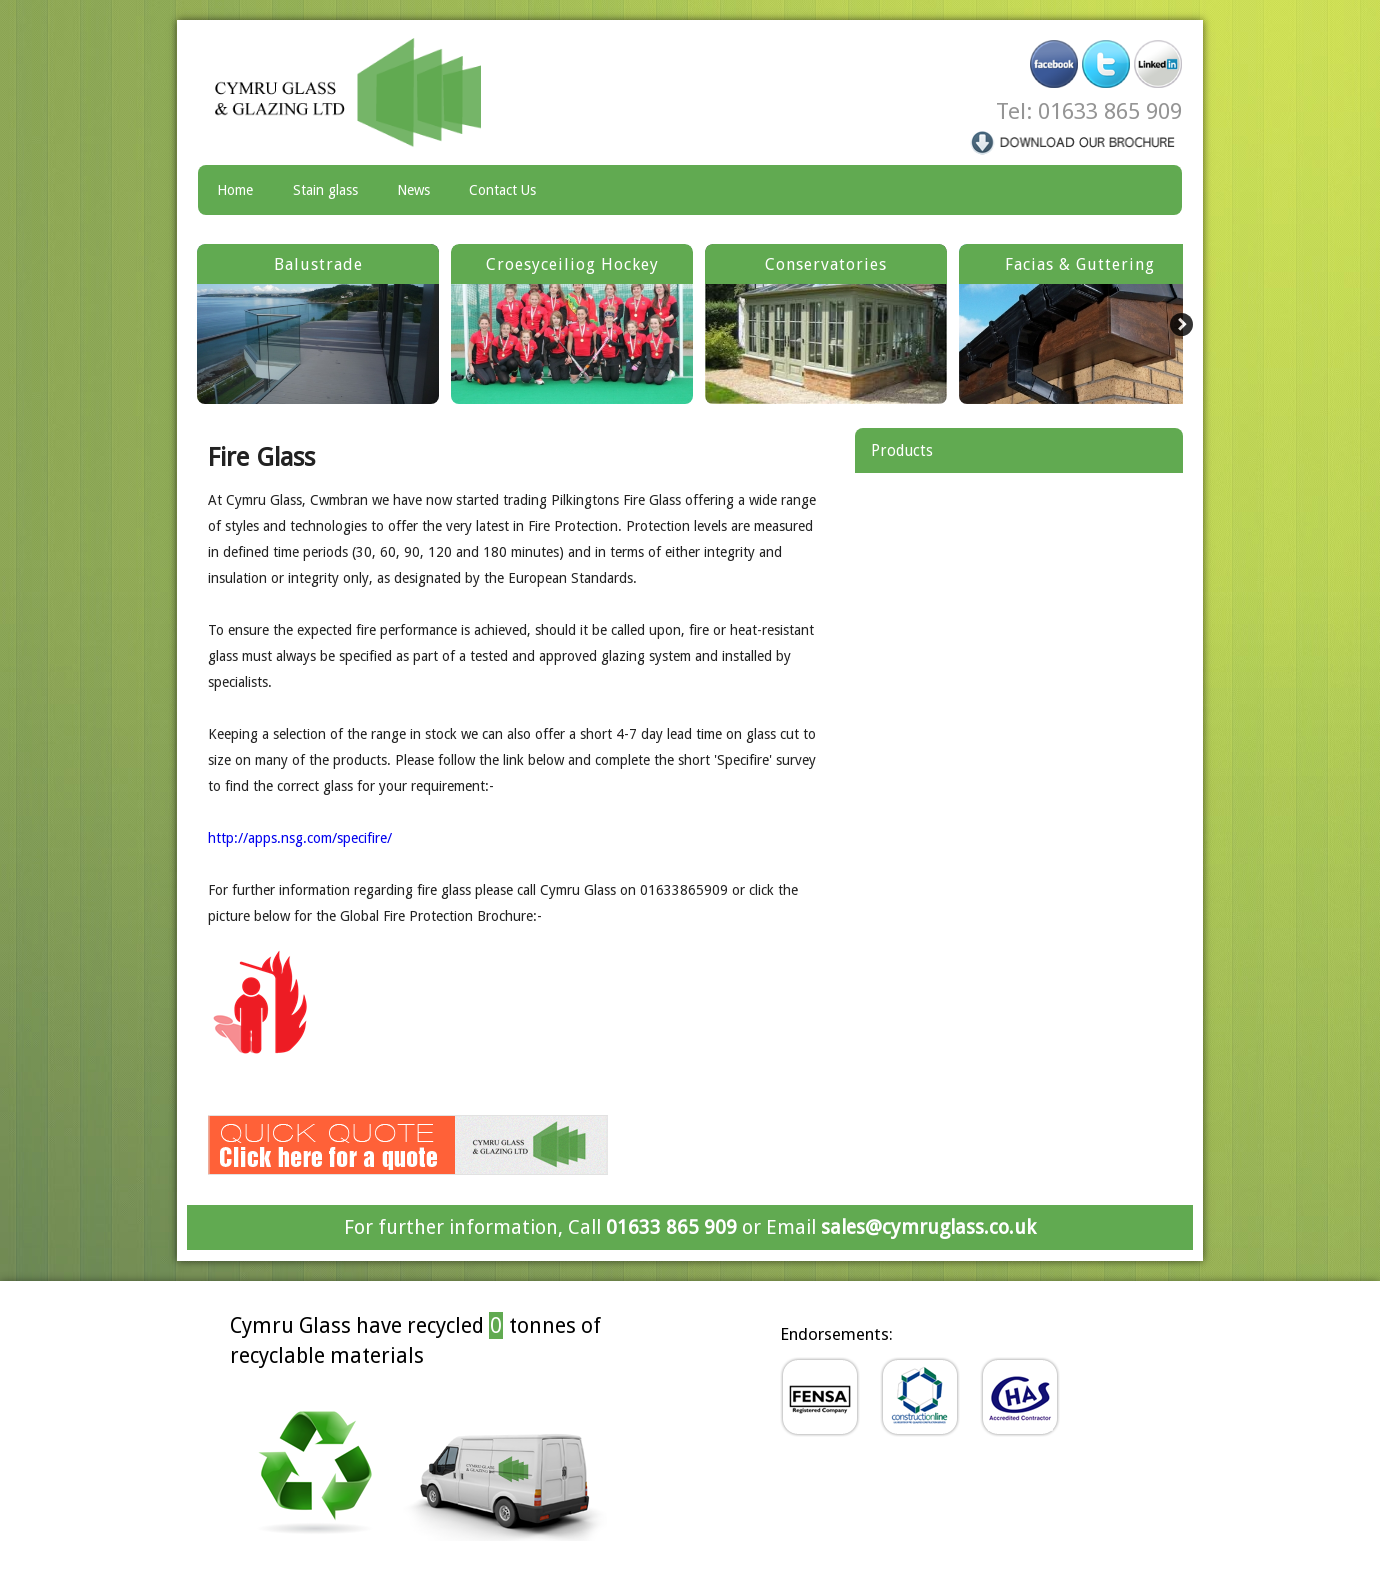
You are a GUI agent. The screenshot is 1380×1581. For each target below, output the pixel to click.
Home (235, 190)
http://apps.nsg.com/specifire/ (300, 838)
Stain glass (325, 190)
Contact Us (502, 190)
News (413, 190)
